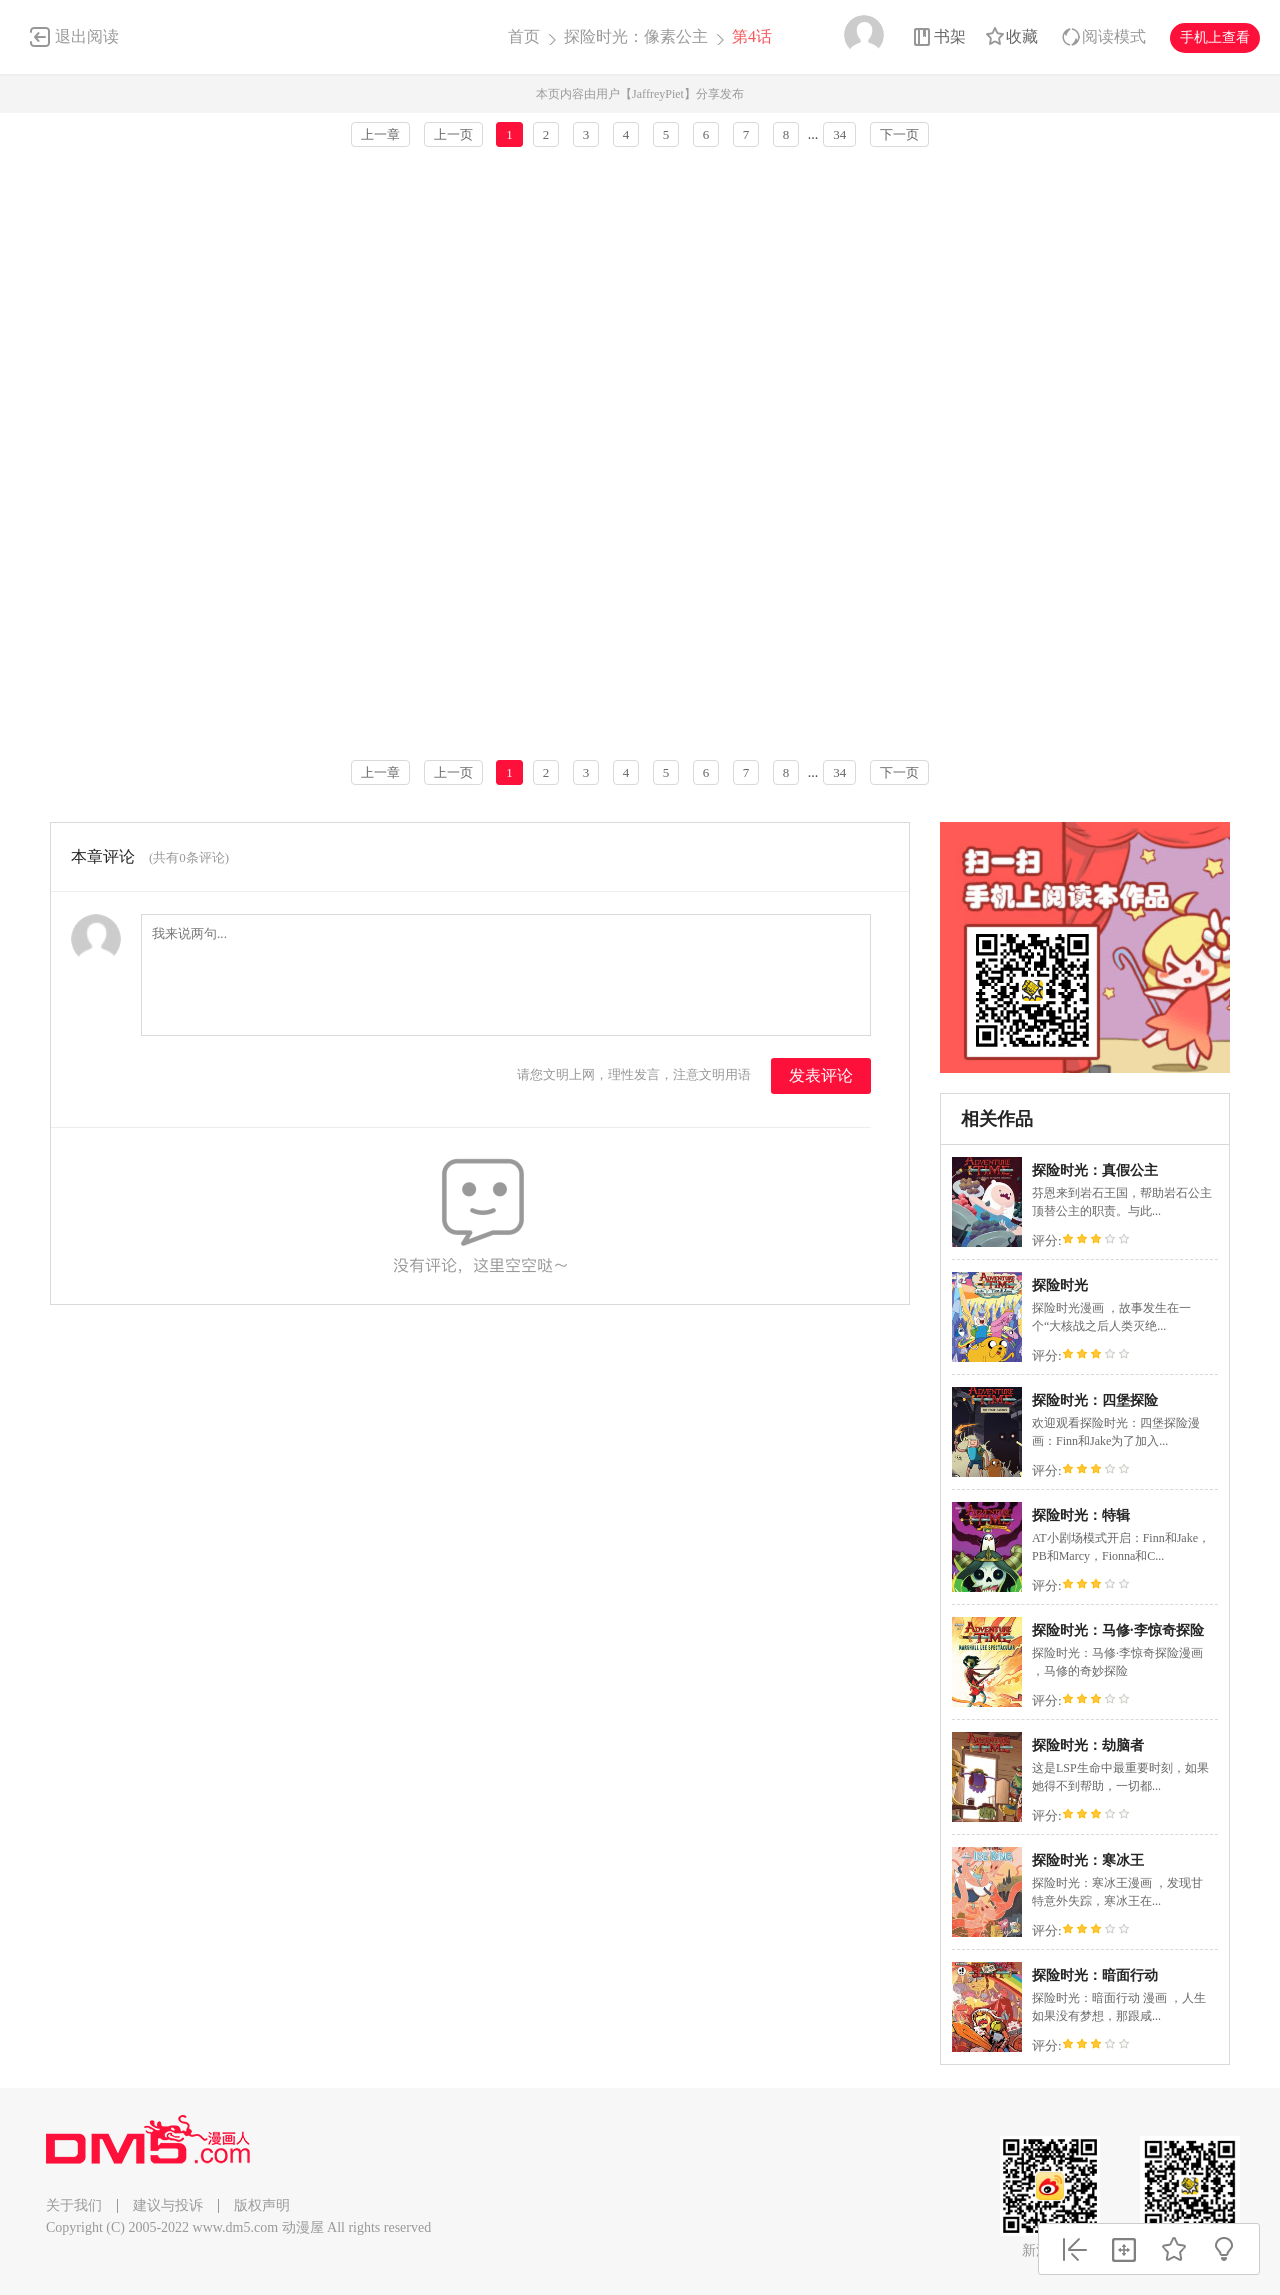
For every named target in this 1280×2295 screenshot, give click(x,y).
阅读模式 (1114, 36)
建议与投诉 (168, 2205)
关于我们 (74, 2205)
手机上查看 (1215, 37)
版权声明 (262, 2205)
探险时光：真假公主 (1095, 1170)
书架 (950, 36)
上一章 (380, 134)
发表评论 (821, 1075)
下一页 (899, 134)
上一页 (453, 134)
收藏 (1022, 36)
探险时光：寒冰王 (1088, 1860)
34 (839, 134)
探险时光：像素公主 (636, 36)
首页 (524, 36)
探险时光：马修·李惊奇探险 (1118, 1630)
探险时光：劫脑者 (1088, 1745)
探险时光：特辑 (1081, 1515)
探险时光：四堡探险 (1095, 1400)
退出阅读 (87, 36)
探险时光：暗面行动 (1095, 1975)
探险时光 (1060, 1285)
